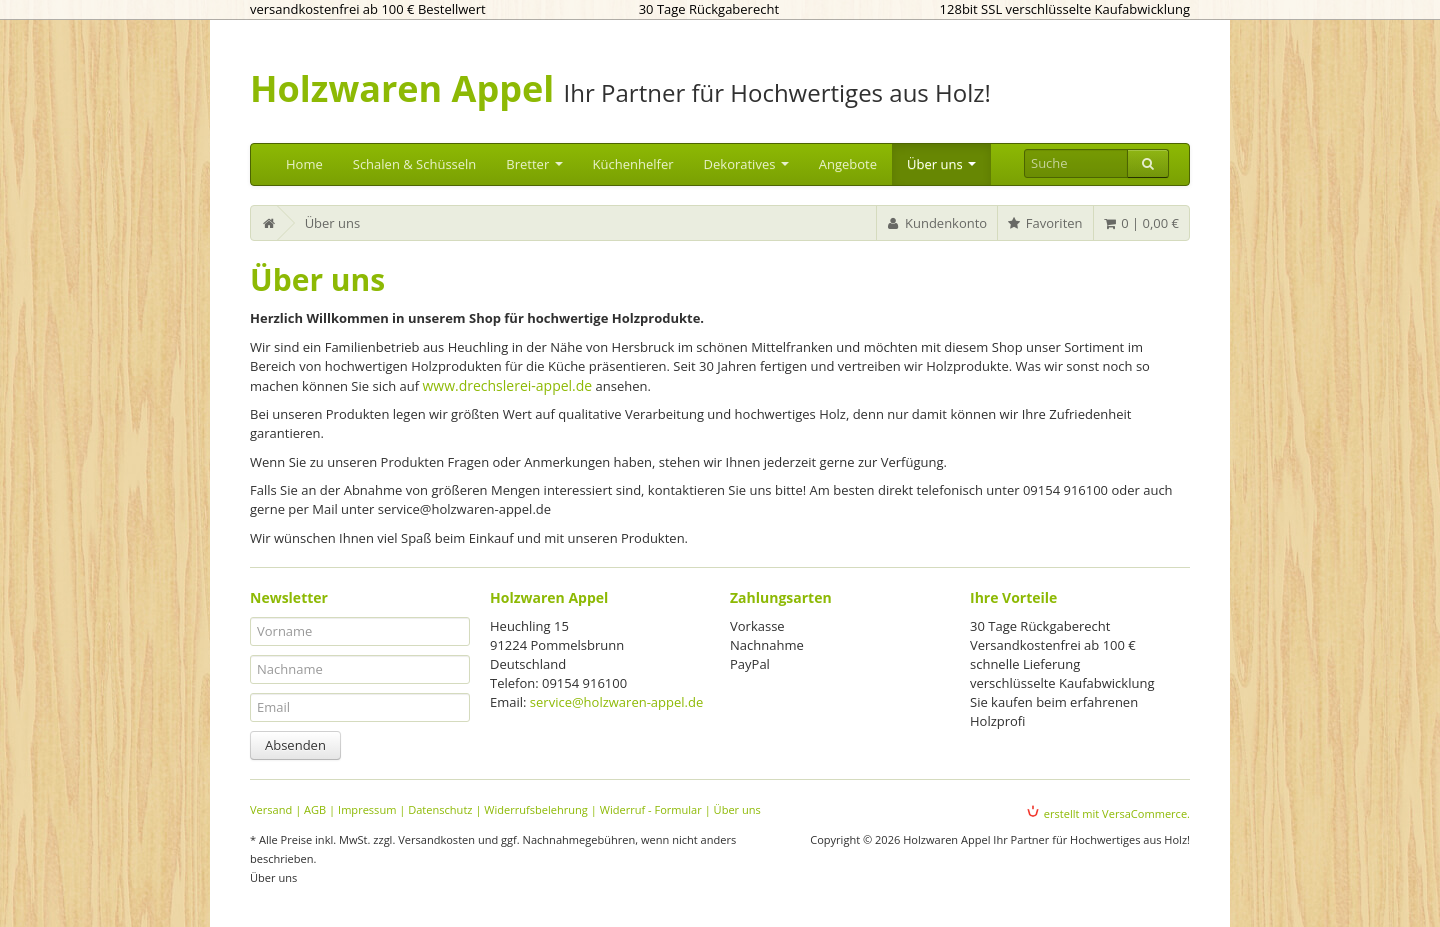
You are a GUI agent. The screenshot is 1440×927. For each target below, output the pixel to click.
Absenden (295, 745)
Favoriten (1044, 223)
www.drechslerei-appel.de (507, 385)
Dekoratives (746, 164)
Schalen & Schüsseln (415, 164)
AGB (315, 809)
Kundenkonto (936, 223)
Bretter (534, 164)
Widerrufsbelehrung (536, 809)
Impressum (367, 809)
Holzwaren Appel (402, 88)
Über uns (941, 164)
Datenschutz (440, 809)
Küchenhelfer (633, 164)
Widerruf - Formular (651, 809)
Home (304, 164)
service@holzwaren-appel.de (616, 702)
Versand (271, 809)
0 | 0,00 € (1140, 223)
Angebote (848, 164)
